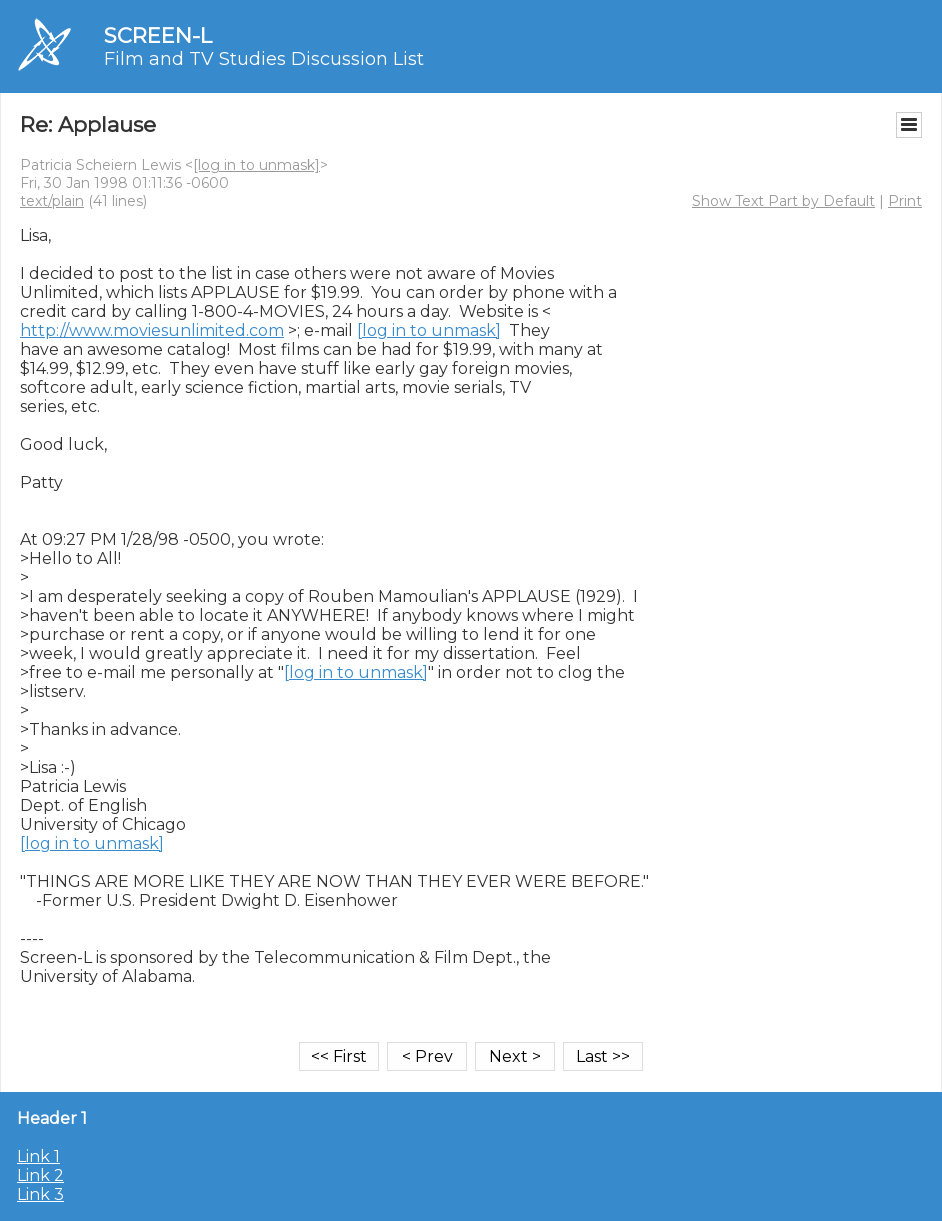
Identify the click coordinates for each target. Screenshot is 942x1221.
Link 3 (40, 1194)
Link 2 (40, 1175)
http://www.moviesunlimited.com (152, 330)
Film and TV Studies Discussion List (264, 59)
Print (905, 201)
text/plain (52, 201)
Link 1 (38, 1156)
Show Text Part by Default (783, 201)
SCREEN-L (158, 35)
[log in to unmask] (256, 165)
